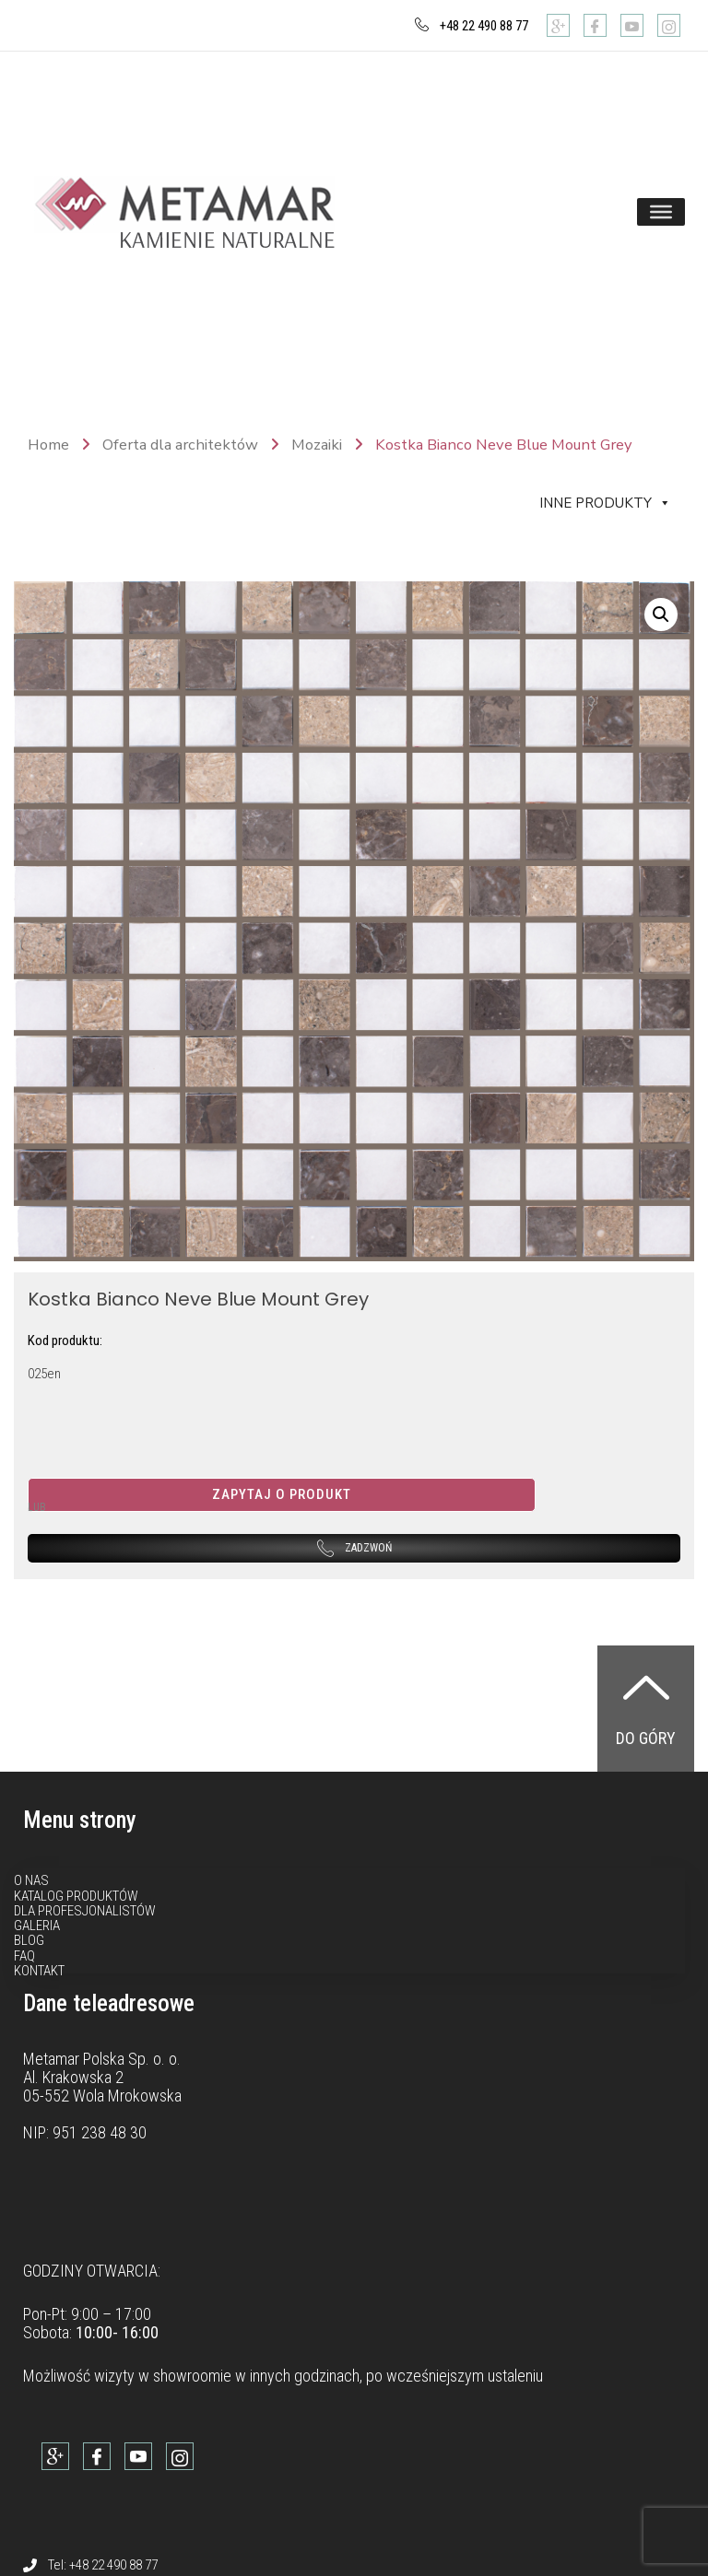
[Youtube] (631, 25)
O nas (31, 1880)
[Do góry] (646, 1687)
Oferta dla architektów (180, 444)
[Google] (558, 25)
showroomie (192, 2375)
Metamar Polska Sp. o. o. (102, 2058)
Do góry (646, 1738)
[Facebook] (595, 25)
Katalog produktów (76, 1896)
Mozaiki (316, 444)
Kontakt (39, 1970)
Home (48, 444)
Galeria (37, 1925)
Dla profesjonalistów (85, 1911)
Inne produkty (605, 503)
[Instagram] (668, 25)
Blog (29, 1940)
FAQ (24, 1956)
